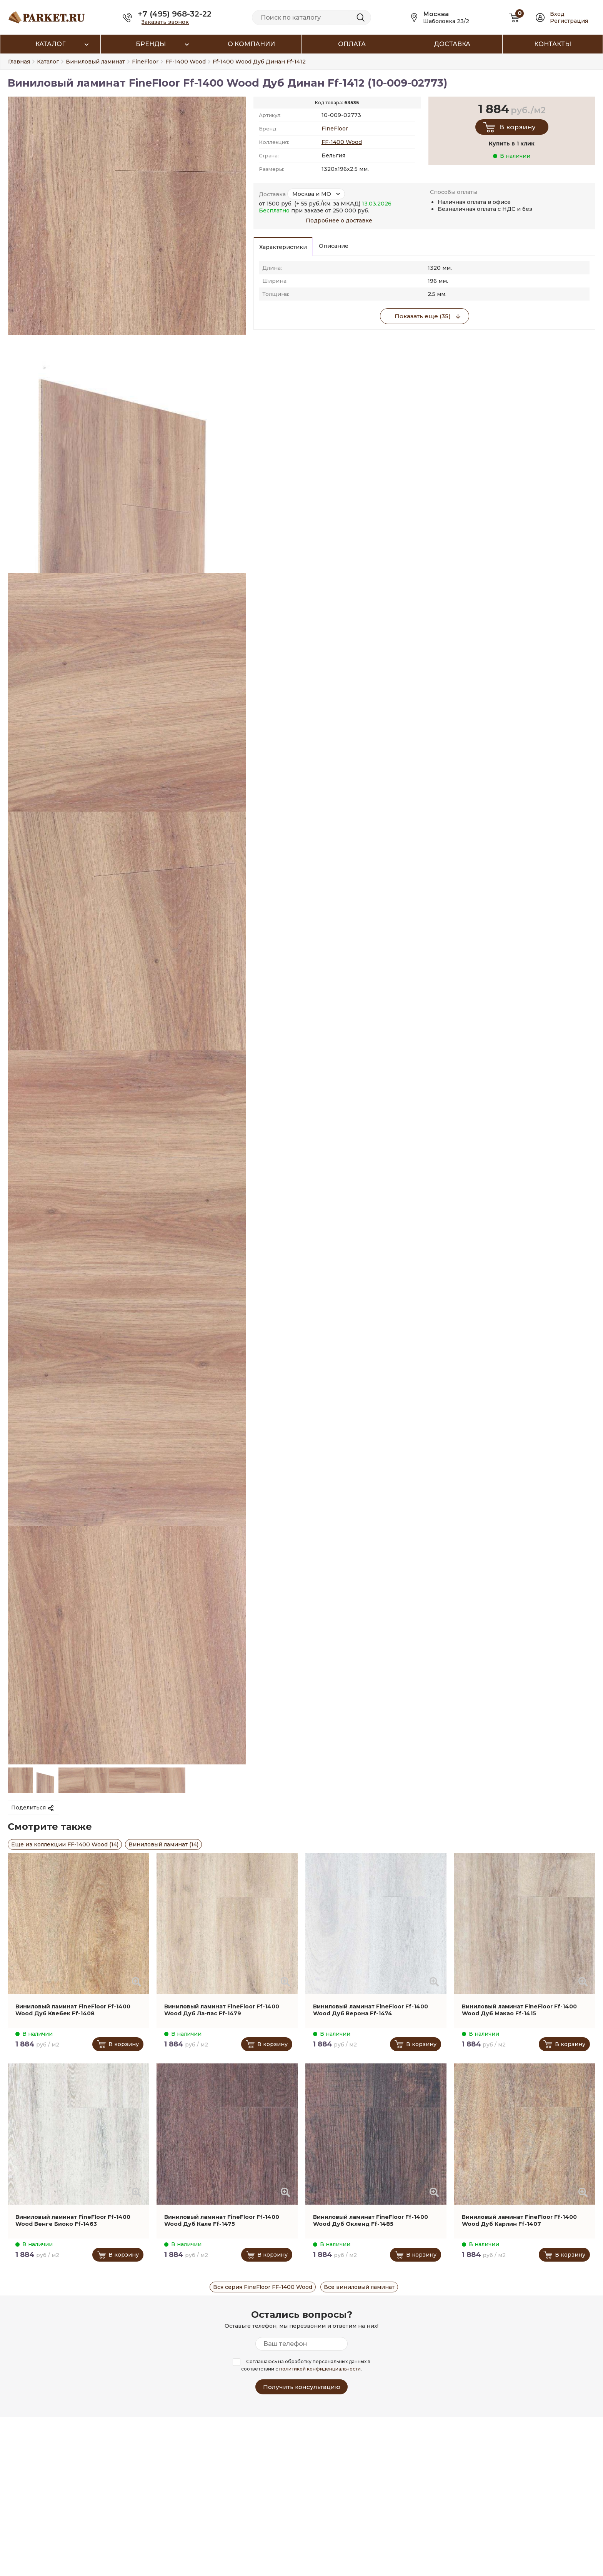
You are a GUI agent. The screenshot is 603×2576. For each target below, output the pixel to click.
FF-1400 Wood (341, 142)
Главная (19, 61)
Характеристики (283, 247)
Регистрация (569, 20)
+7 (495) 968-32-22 (175, 13)
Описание (333, 245)
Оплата (352, 44)
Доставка (452, 44)
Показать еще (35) (423, 316)
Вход (557, 13)
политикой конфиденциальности (320, 2369)
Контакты (552, 44)
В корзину (517, 127)
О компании (251, 44)
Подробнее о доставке (339, 220)
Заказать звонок (165, 21)
